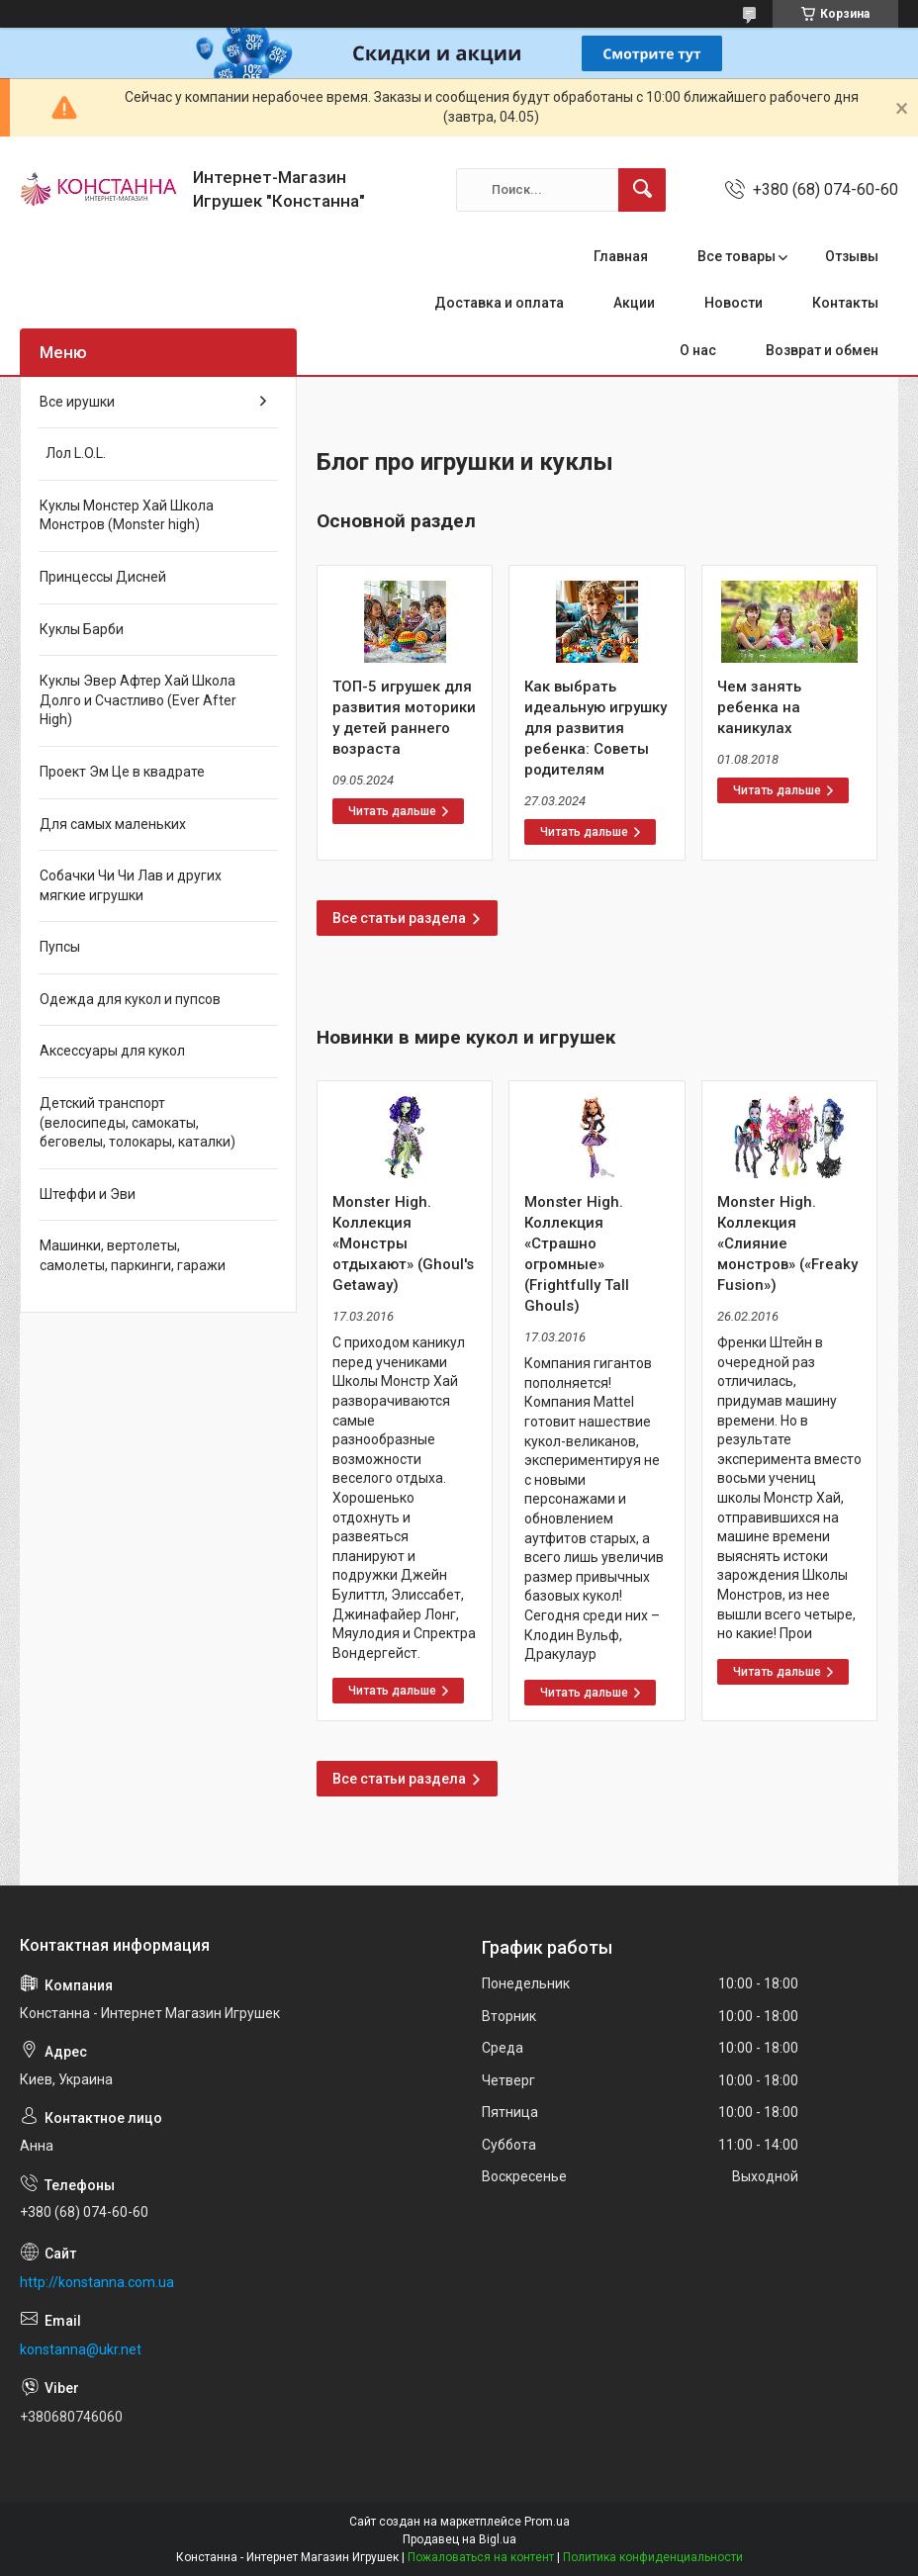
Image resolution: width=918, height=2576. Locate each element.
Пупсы (60, 947)
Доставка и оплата (499, 303)
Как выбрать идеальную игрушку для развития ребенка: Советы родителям (595, 728)
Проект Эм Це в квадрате (122, 772)
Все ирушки (77, 402)
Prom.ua (547, 2522)
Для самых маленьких (113, 824)
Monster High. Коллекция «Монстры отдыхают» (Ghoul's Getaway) (403, 1243)
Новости (733, 303)
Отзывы (851, 256)
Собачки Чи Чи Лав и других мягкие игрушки (131, 885)
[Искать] (642, 190)
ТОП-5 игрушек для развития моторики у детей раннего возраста (404, 718)
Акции (634, 303)
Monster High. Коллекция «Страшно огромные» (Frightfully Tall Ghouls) (576, 1254)
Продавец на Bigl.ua (459, 2539)
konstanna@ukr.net (80, 2349)
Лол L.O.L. (73, 453)
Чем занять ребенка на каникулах (759, 707)
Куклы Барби (82, 629)
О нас (698, 350)
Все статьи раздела (399, 918)
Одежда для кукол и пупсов (130, 999)
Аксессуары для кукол (112, 1050)
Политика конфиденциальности (653, 2557)
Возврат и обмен (822, 350)
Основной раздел (396, 520)
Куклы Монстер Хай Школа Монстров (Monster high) (127, 515)
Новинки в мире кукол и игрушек (466, 1037)
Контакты (845, 303)
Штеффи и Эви (88, 1194)
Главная (621, 256)
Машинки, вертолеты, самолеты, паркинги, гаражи (133, 1255)
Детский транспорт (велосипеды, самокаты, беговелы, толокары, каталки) (137, 1122)
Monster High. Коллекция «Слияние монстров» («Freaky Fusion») (787, 1243)
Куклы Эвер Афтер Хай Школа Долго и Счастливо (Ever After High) (138, 700)
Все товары (736, 256)
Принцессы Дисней (103, 577)
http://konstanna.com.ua (97, 2282)
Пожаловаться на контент (481, 2557)
